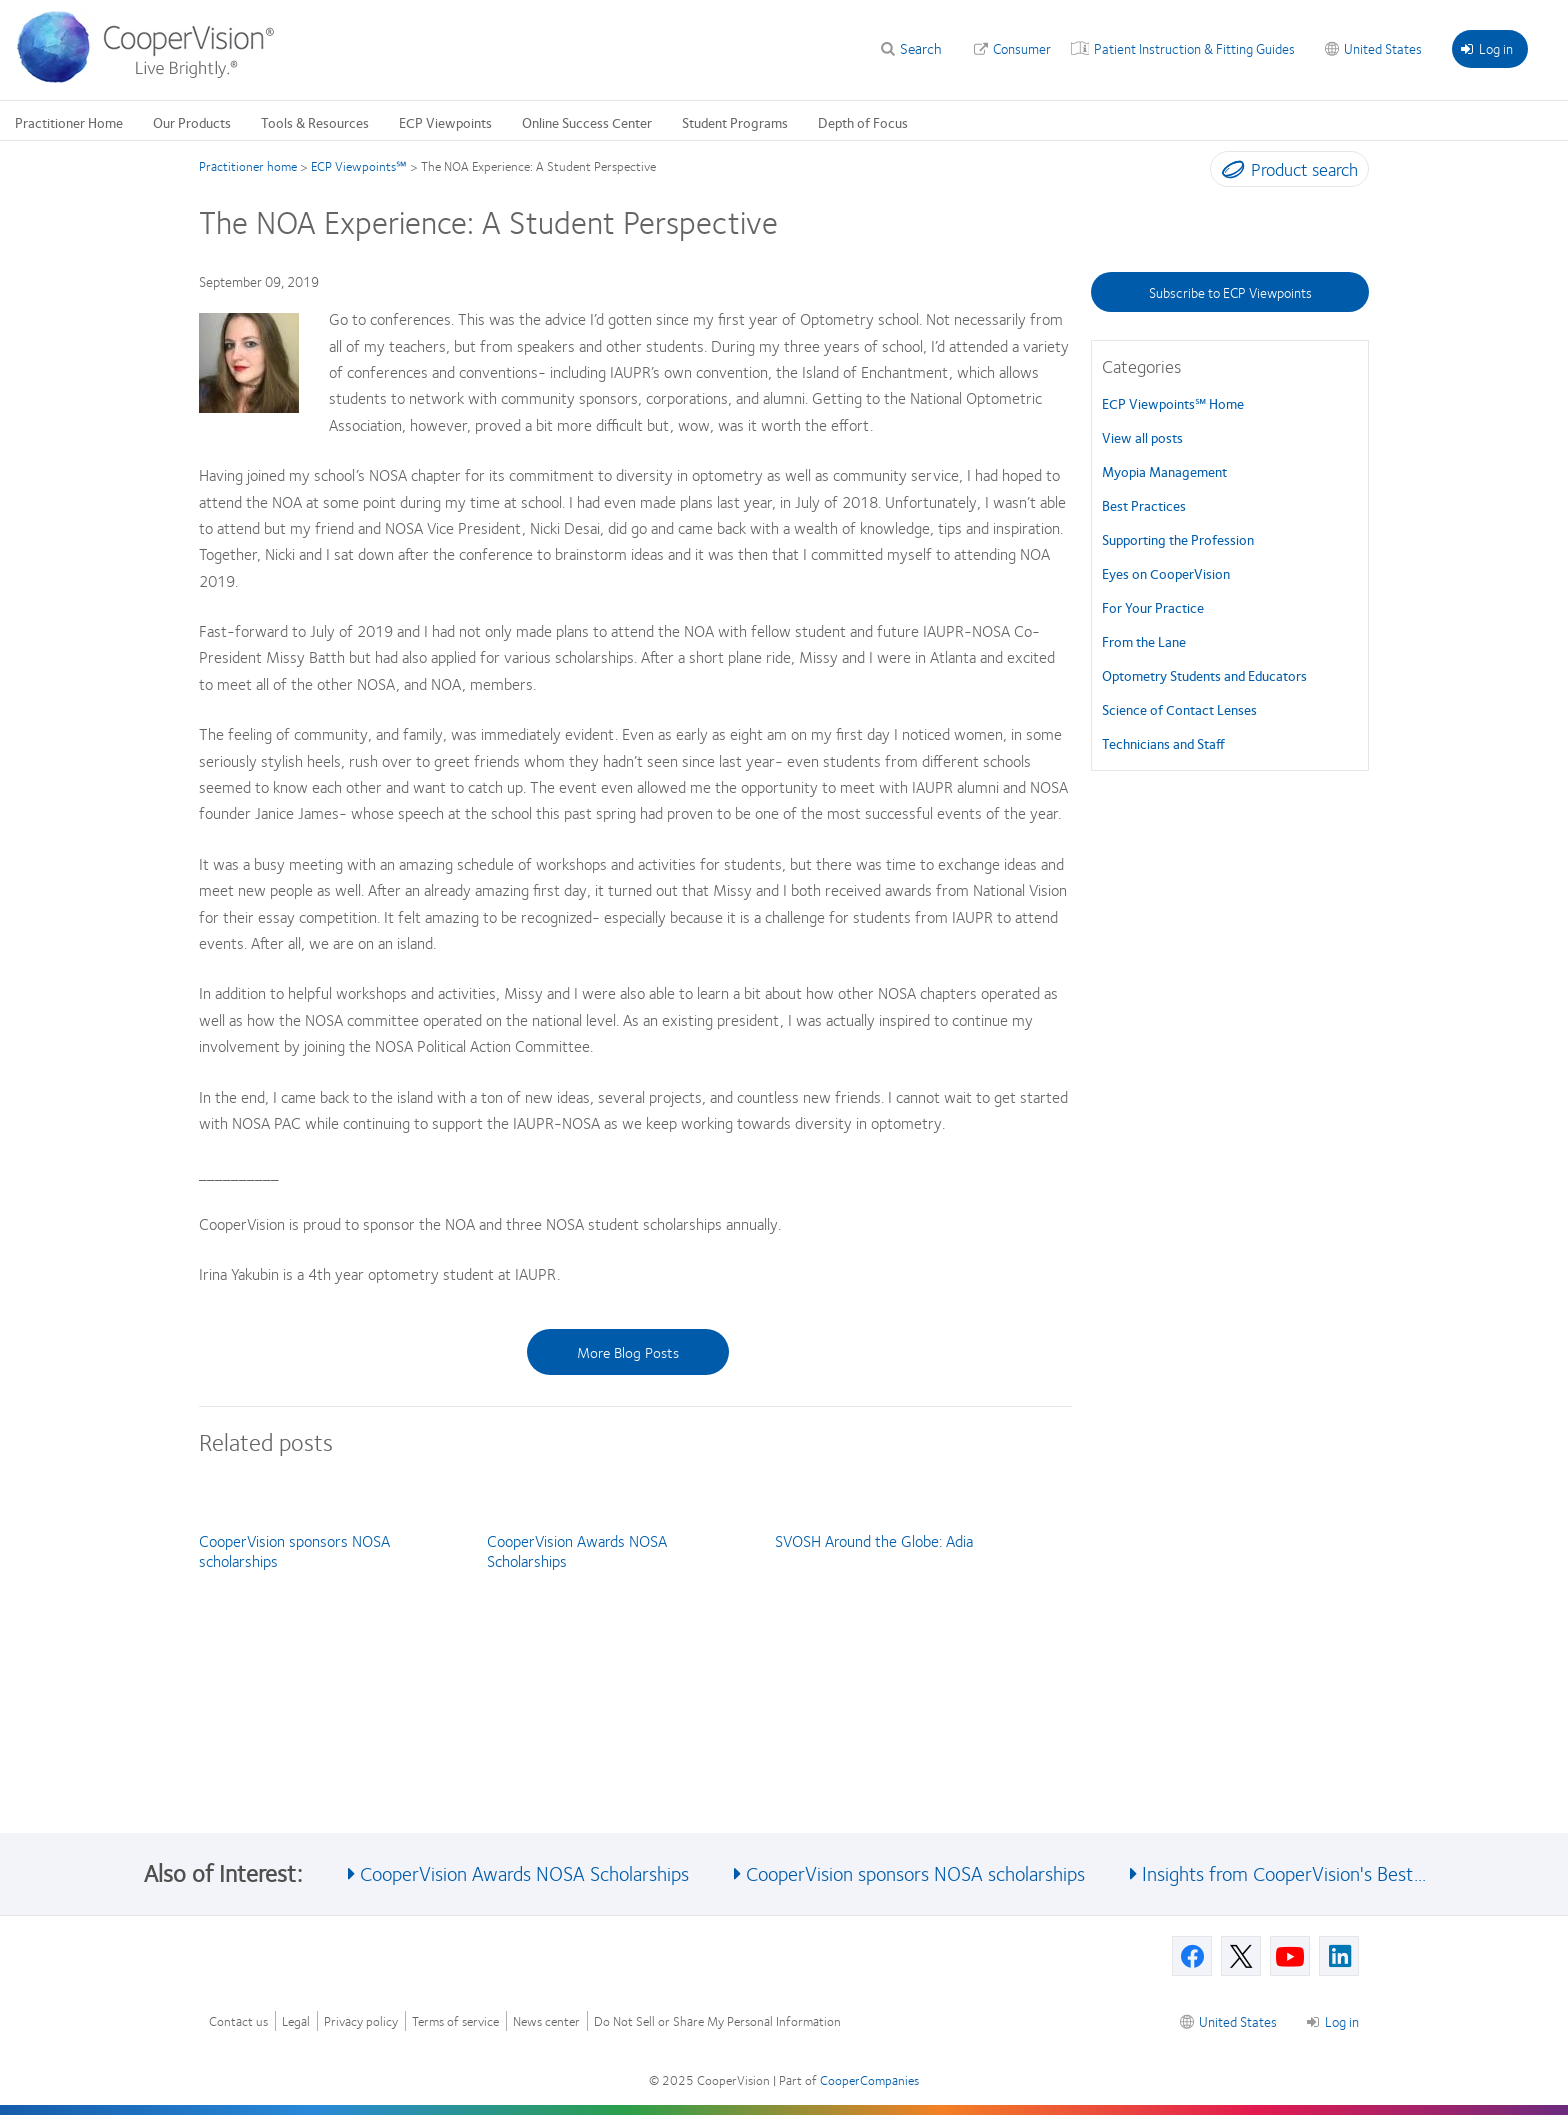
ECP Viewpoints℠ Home (1173, 403)
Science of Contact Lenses (1179, 709)
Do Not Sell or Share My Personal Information (717, 2021)
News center (546, 2021)
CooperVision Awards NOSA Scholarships (577, 1550)
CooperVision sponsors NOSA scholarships (294, 1550)
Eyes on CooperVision (1166, 573)
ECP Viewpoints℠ (359, 166)
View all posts (1142, 437)
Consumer (1022, 48)
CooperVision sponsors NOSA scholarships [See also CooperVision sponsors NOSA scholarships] (915, 1872)
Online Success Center (587, 122)
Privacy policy (361, 2021)
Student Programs (735, 122)
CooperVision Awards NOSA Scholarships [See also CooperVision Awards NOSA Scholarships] (524, 1872)
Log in (1487, 48)
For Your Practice (1153, 607)
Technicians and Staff (1163, 743)
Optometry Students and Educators (1204, 675)
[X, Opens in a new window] (1241, 1956)
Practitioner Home (69, 122)
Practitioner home (248, 166)
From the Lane (1144, 641)
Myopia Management (1164, 471)
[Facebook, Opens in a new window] (1192, 1956)
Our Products (192, 122)
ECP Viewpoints (445, 122)
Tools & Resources (315, 122)
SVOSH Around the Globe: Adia (874, 1540)
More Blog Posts (628, 1352)
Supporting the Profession (1178, 539)
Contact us (238, 2021)
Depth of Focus (863, 122)
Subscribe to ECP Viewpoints (1230, 292)
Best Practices (1144, 505)
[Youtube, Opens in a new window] (1290, 1956)
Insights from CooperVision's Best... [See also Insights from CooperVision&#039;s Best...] (1284, 1872)
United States (1383, 48)
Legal (296, 2021)
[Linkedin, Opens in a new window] (1339, 1956)
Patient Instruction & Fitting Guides (1194, 48)
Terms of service (455, 2021)
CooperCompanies (869, 2080)
